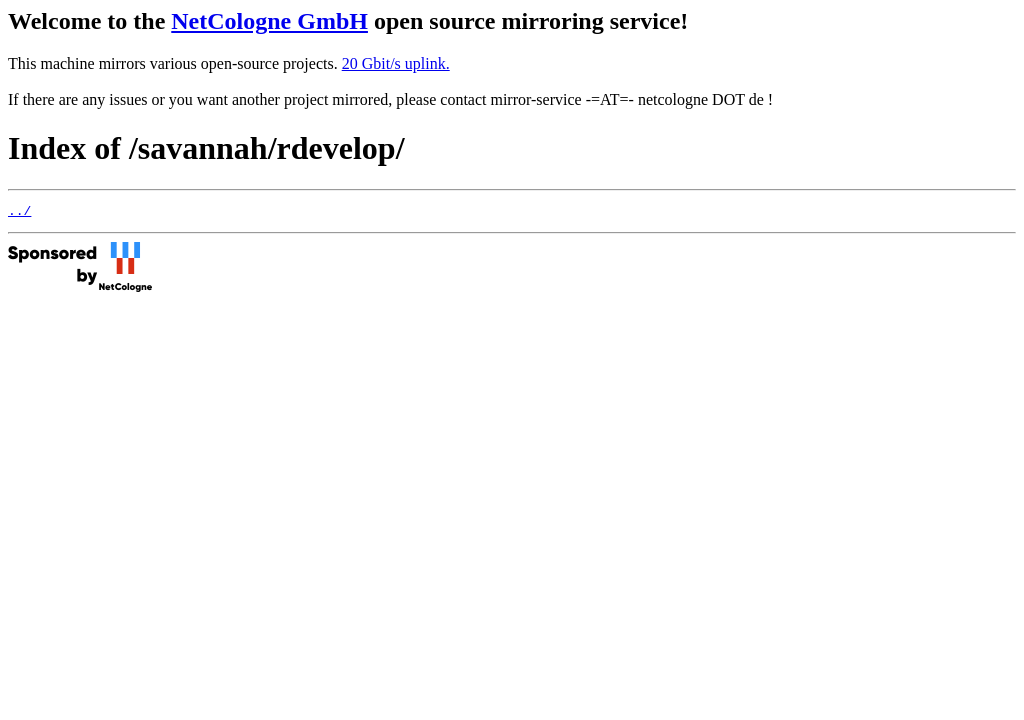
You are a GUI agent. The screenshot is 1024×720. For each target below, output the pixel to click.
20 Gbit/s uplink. (396, 63)
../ (19, 213)
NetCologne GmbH (269, 21)
